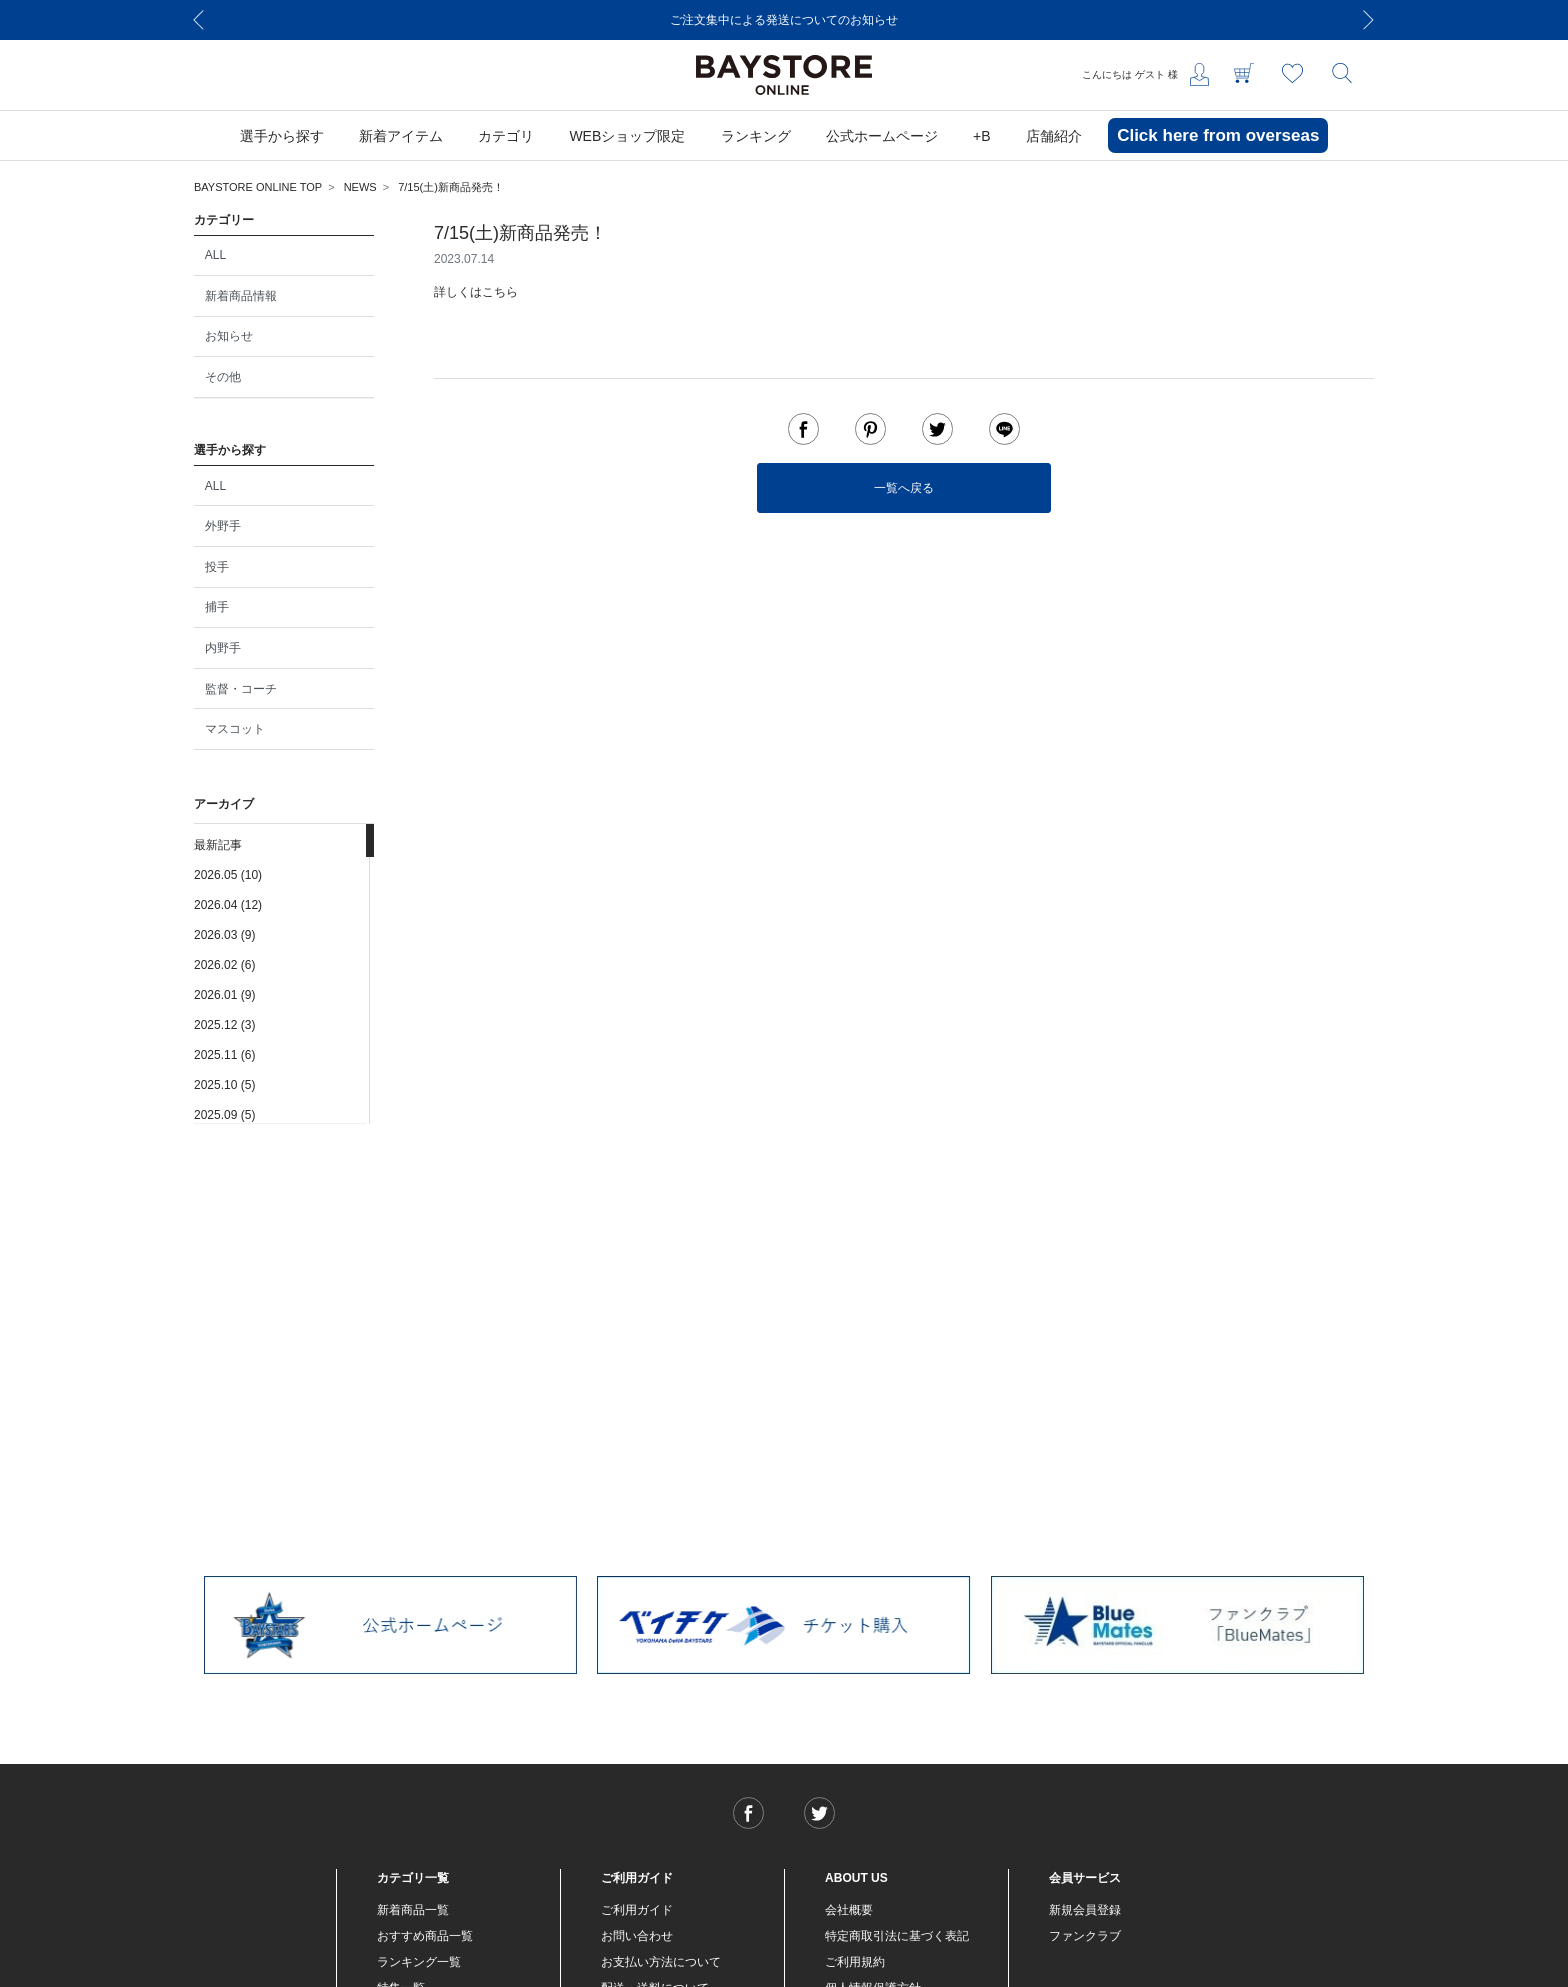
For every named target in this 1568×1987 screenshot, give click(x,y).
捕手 (217, 607)
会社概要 (849, 1910)
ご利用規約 (855, 1962)
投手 (217, 567)
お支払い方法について (661, 1962)
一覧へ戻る (904, 488)
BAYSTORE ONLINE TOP (258, 187)
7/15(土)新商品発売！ (451, 187)
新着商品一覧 (413, 1910)
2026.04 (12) (228, 905)
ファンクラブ (1085, 1936)
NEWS (360, 187)
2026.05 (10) (228, 875)
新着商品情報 (241, 296)
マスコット (235, 729)
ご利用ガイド (637, 1910)
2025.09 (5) (224, 1115)
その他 (223, 377)
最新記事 (218, 845)
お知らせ (229, 336)
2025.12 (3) (224, 1025)
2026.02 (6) (224, 965)
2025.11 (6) (224, 1055)
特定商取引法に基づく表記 (897, 1936)
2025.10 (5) (224, 1085)
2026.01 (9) (224, 995)
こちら (500, 292)
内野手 (223, 648)
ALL (215, 255)
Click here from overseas (1218, 135)
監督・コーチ (241, 689)
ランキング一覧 (419, 1962)
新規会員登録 (1085, 1910)
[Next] (1369, 20)
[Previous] (199, 20)
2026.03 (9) (224, 935)
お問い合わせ (637, 1936)
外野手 (223, 526)
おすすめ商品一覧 (425, 1936)
